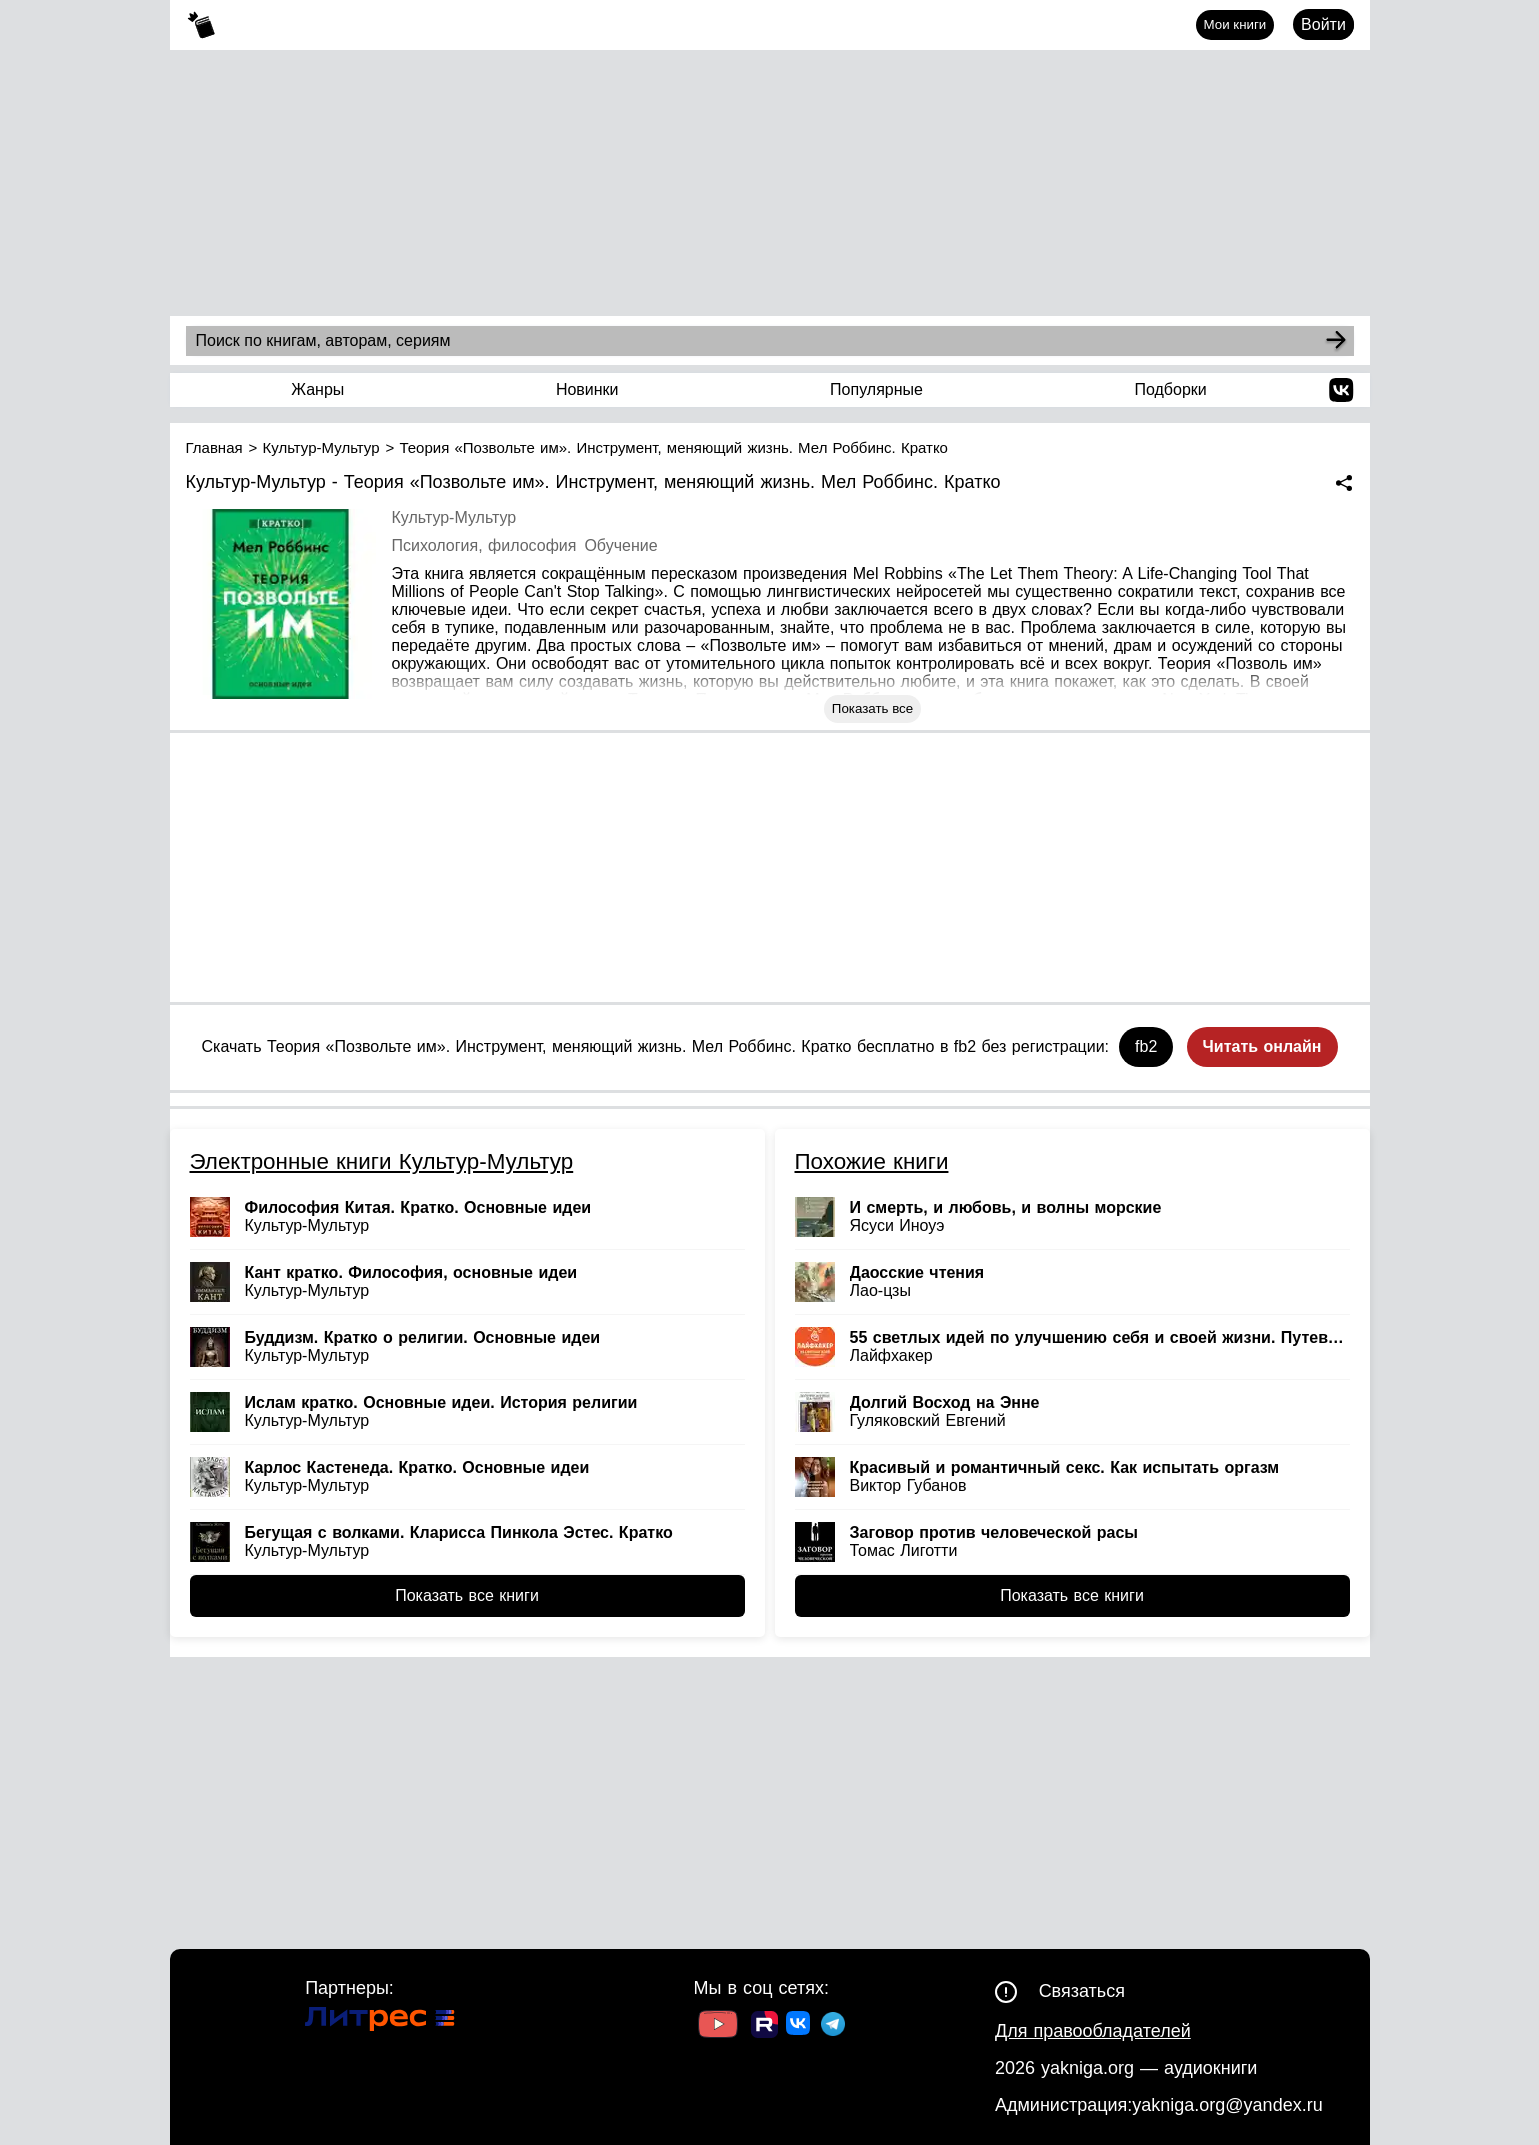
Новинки (587, 389)
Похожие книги (872, 1161)
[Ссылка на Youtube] (718, 2026)
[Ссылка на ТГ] (833, 2026)
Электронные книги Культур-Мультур (382, 1161)
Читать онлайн (1262, 1046)
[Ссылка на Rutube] (764, 2027)
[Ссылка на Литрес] (380, 2021)
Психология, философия (484, 545)
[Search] (1336, 341)
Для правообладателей (1093, 2031)
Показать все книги (467, 1595)
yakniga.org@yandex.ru (1227, 2105)
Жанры (317, 389)
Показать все (872, 708)
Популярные (876, 389)
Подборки (1170, 389)
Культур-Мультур (454, 517)
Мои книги (1235, 24)
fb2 (1146, 1046)
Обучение (620, 545)
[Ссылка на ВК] (799, 2027)
